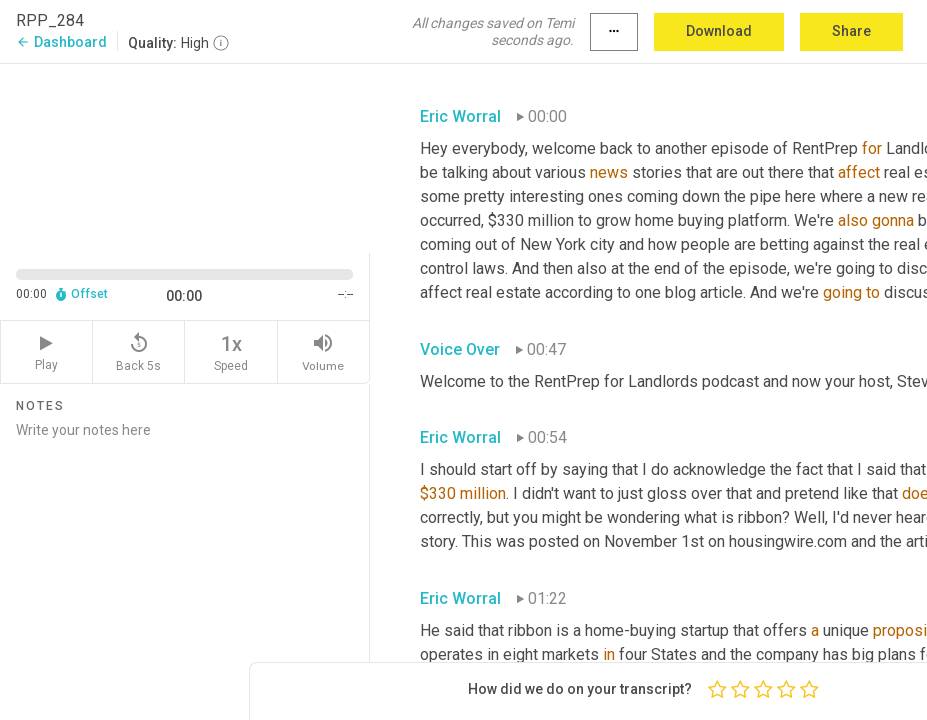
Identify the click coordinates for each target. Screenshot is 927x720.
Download (719, 31)
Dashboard (61, 42)
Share (851, 31)
